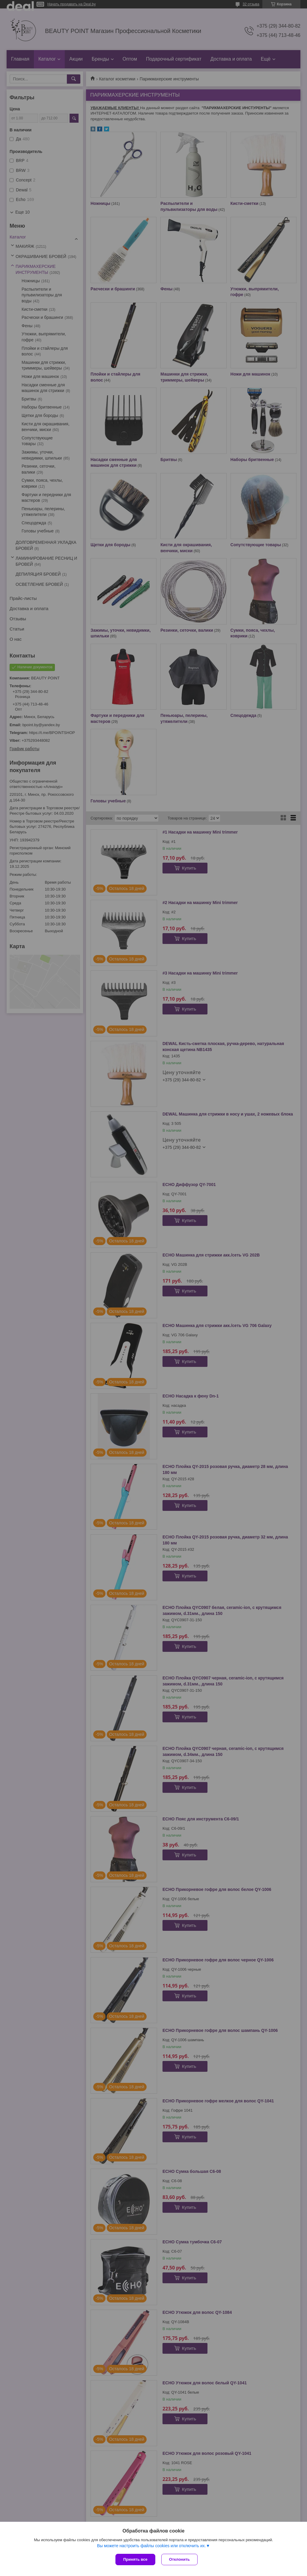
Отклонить (179, 2559)
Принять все (135, 2559)
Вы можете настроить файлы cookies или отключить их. (151, 2545)
